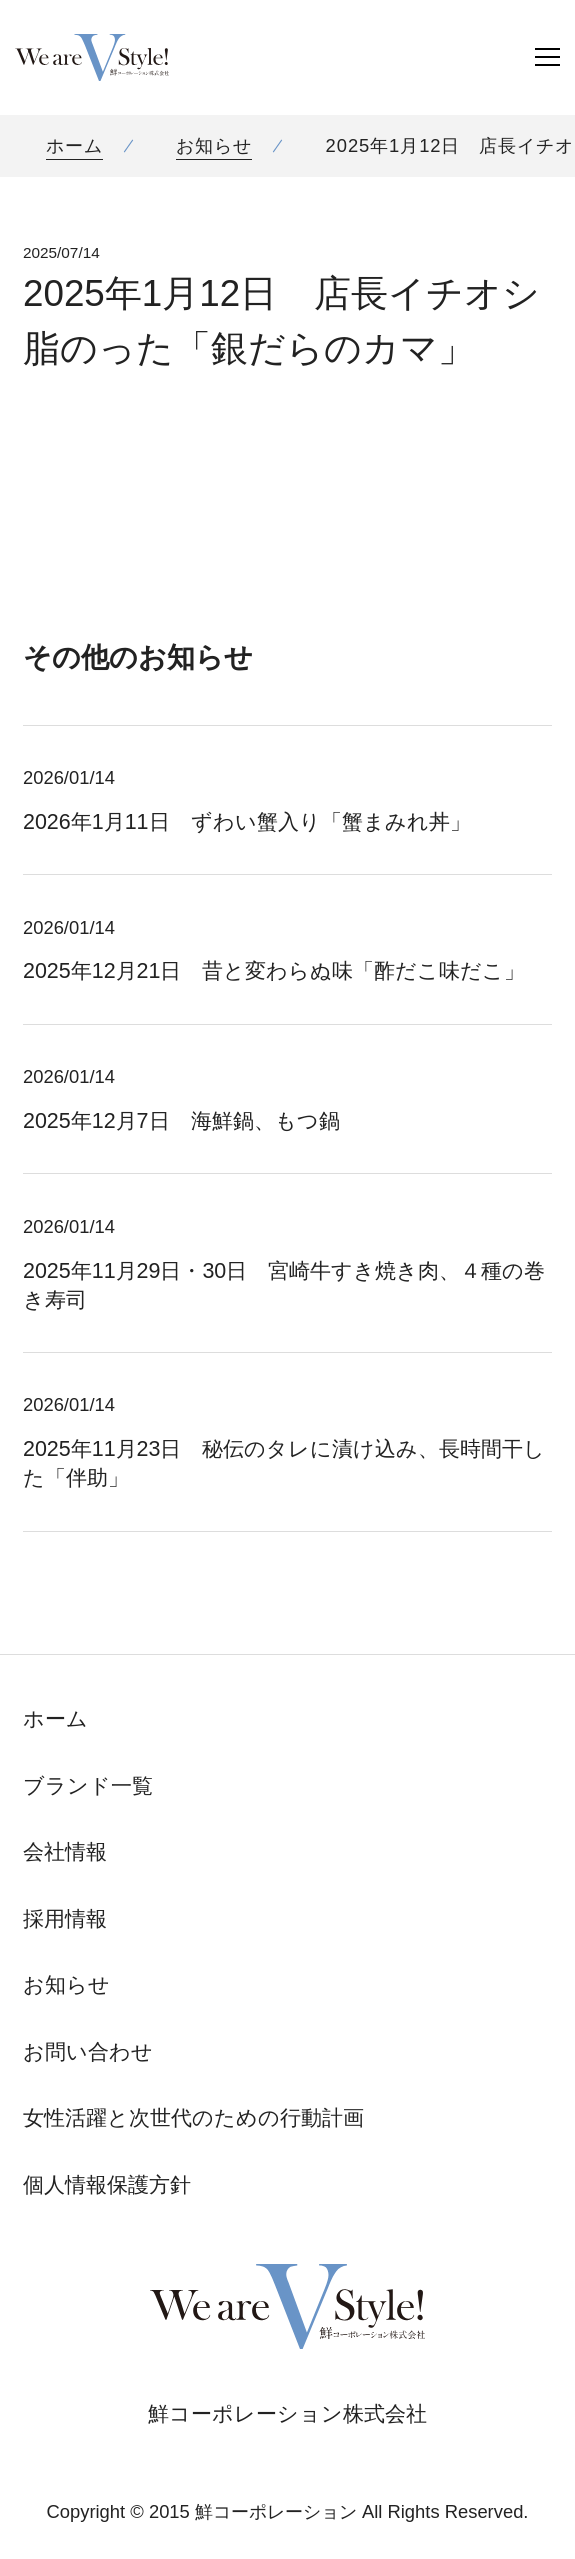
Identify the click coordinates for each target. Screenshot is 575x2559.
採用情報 (65, 1919)
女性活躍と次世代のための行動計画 (193, 2118)
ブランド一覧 (88, 1786)
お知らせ (214, 145)
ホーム (74, 145)
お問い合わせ (88, 2052)
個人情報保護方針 (107, 2185)
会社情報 (65, 1852)
